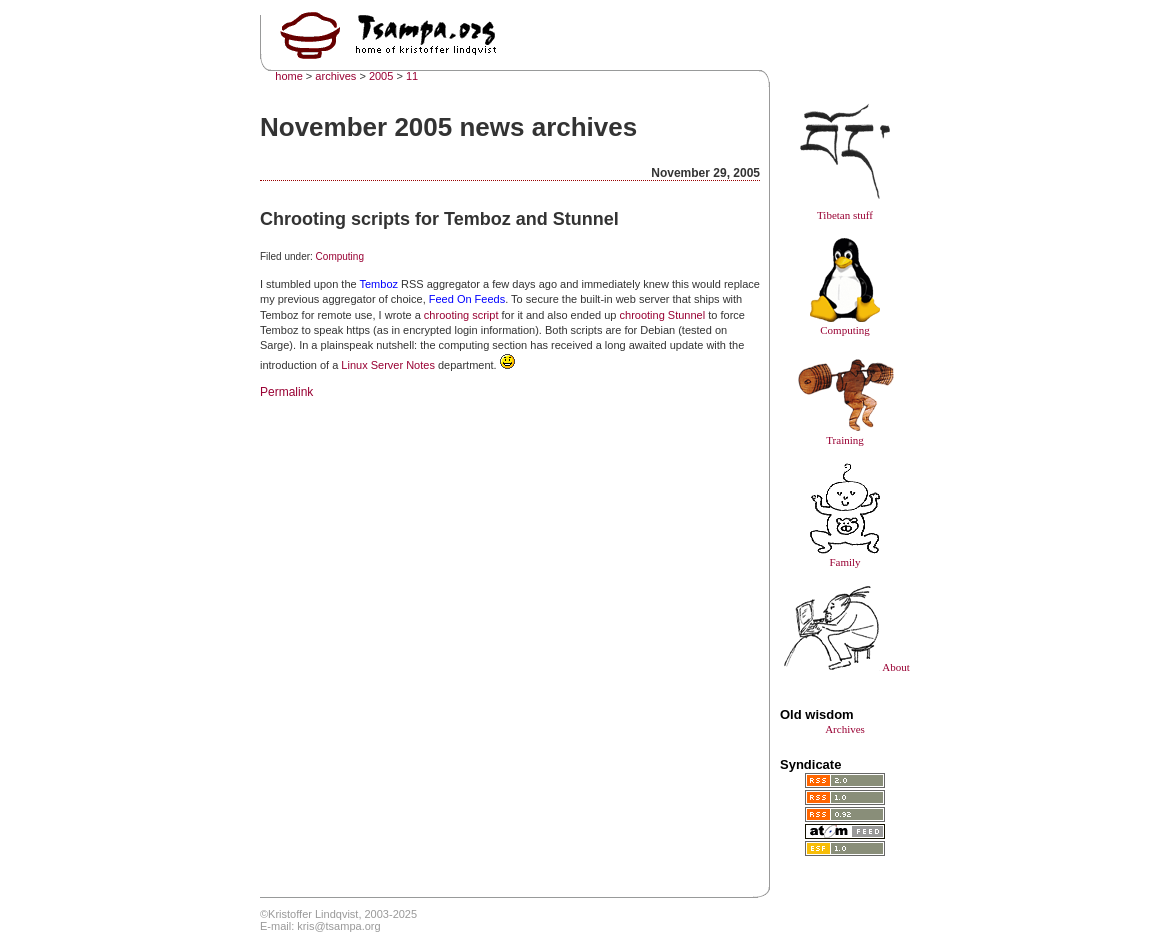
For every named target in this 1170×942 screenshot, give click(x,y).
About (845, 667)
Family (845, 556)
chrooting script (461, 315)
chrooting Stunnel (663, 315)
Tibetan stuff (845, 209)
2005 (381, 76)
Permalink (286, 392)
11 (412, 76)
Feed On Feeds (467, 299)
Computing (340, 256)
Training (845, 434)
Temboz (378, 284)
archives (335, 76)
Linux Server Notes (388, 365)
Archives (845, 729)
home (289, 76)
